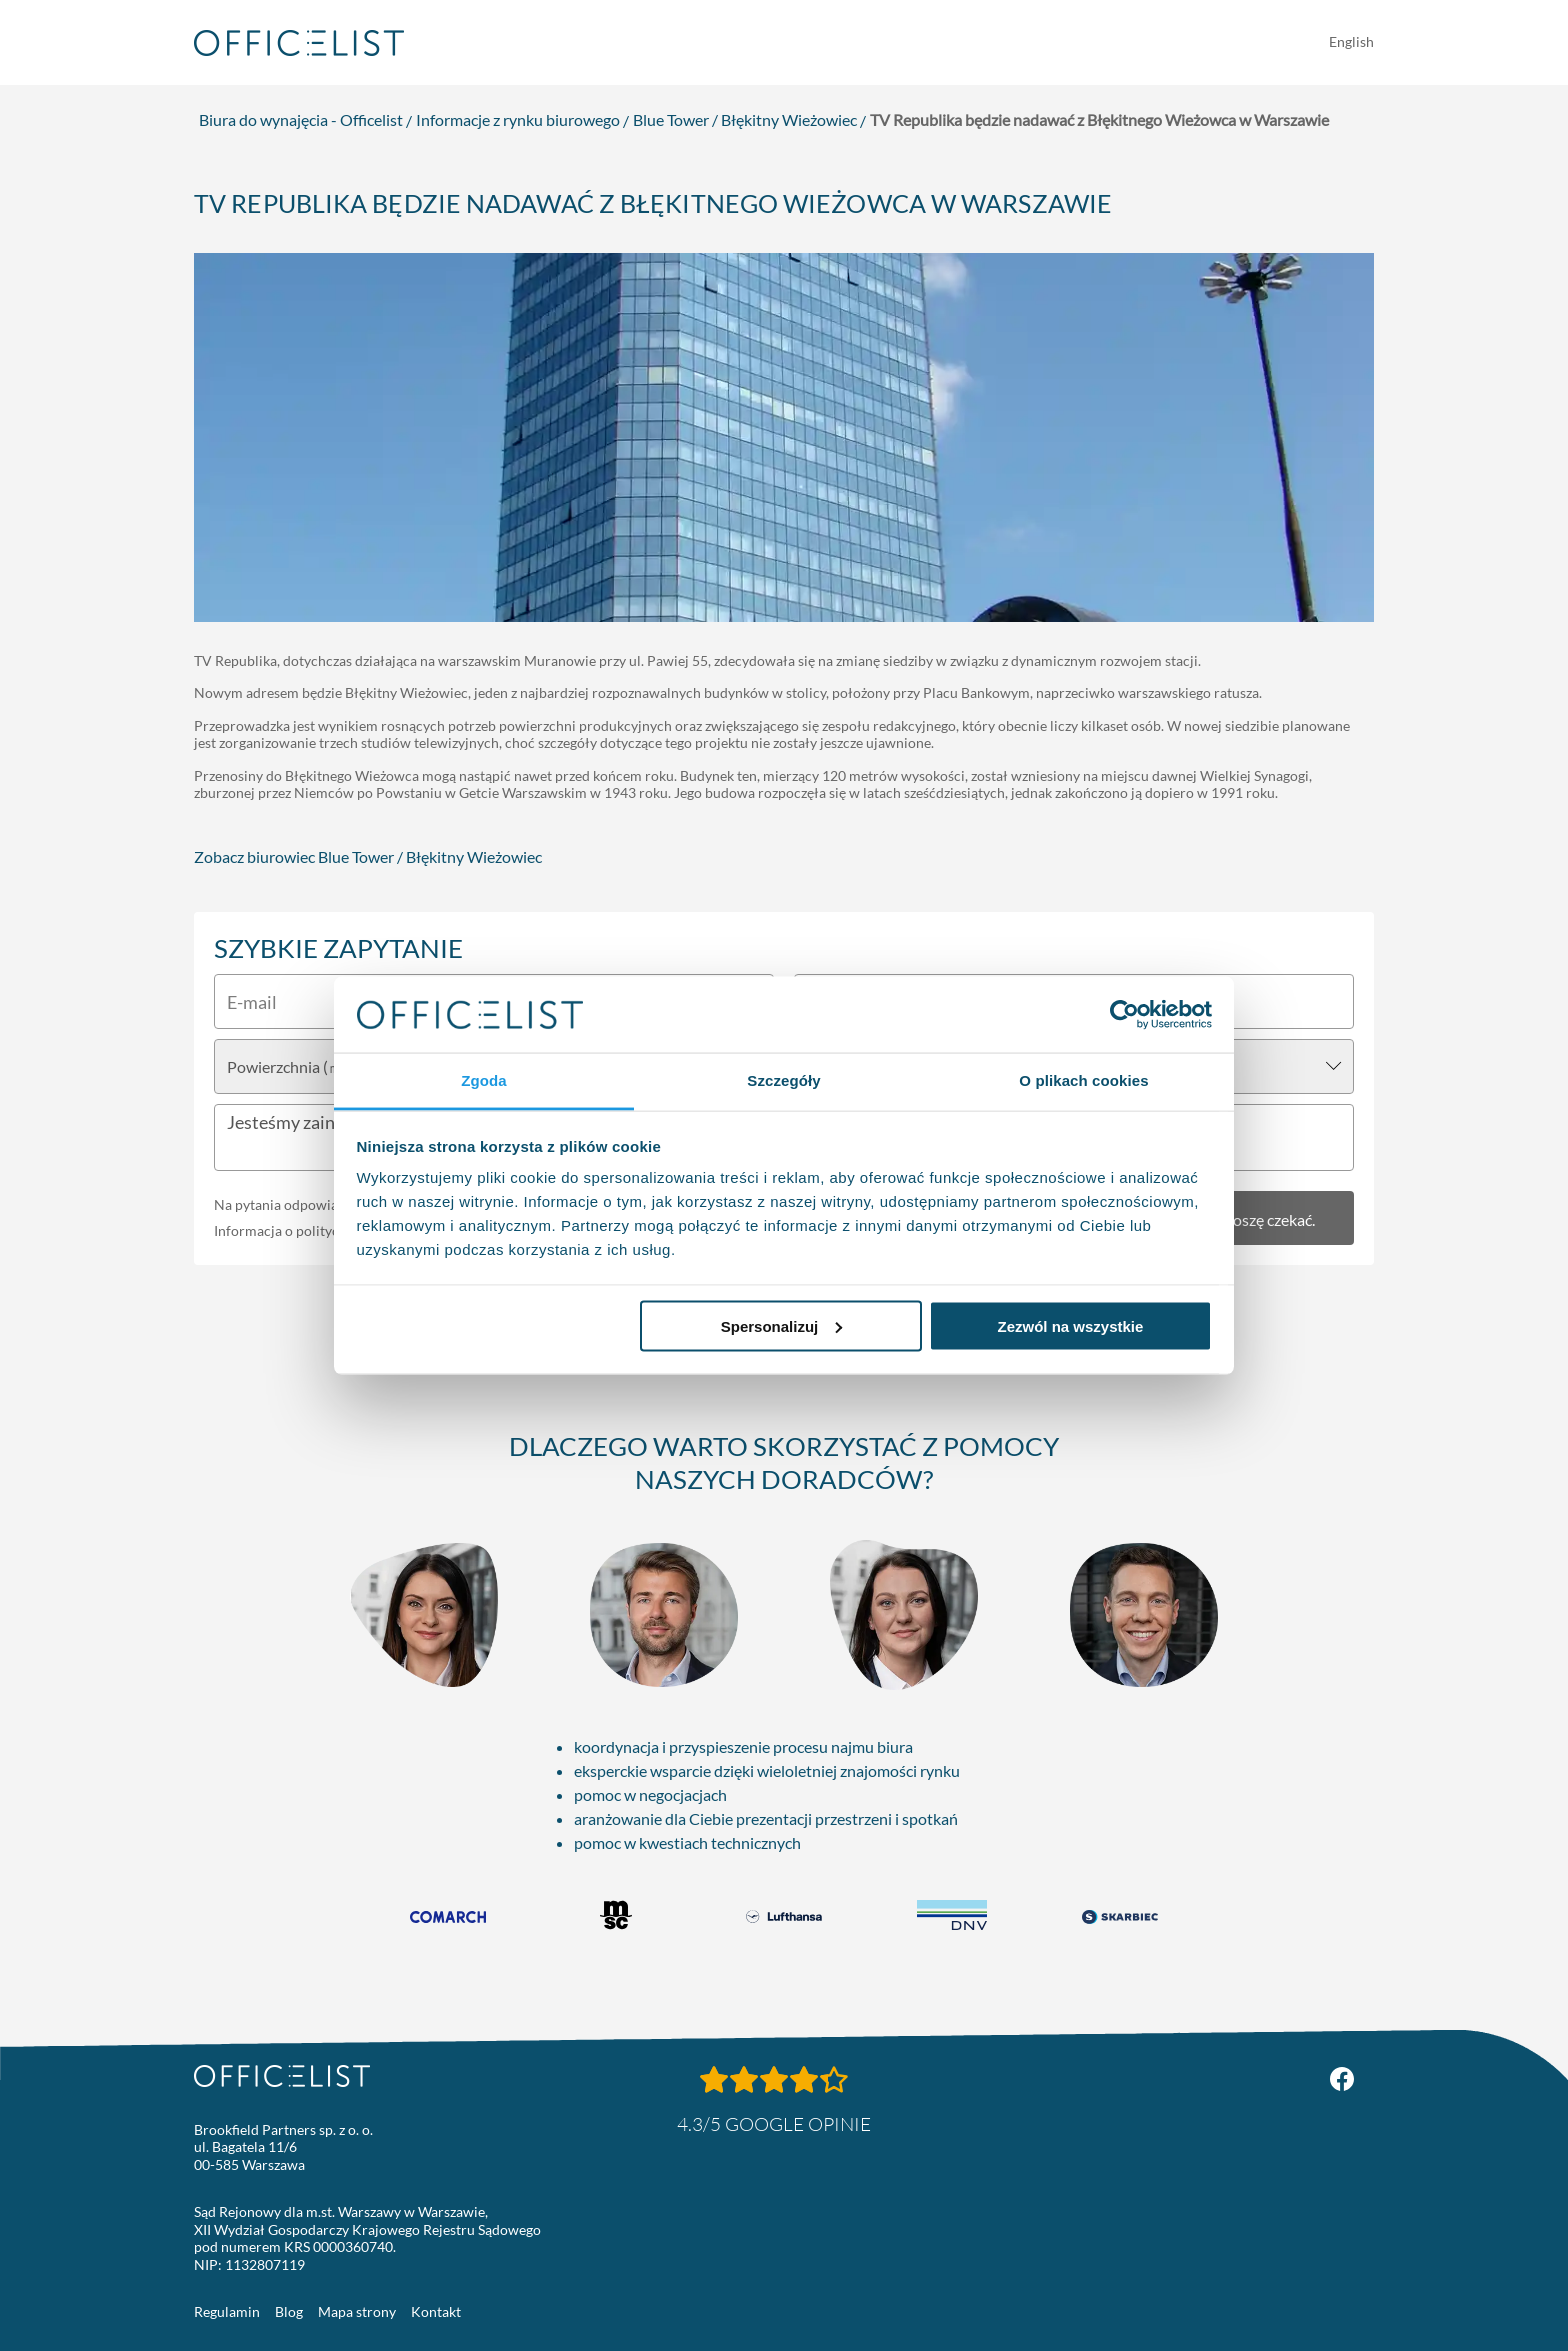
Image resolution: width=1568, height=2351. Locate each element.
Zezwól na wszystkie (1070, 1325)
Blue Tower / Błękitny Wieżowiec (745, 119)
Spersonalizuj (782, 1325)
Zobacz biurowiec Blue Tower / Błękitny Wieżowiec (368, 856)
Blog (289, 2311)
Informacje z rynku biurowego (518, 119)
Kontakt (436, 2311)
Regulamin (227, 2311)
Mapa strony (357, 2311)
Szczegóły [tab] (783, 1080)
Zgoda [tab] (484, 1080)
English (1351, 41)
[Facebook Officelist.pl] (1342, 2079)
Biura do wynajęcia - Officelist (301, 119)
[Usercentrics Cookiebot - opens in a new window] (1124, 1014)
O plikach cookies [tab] (1083, 1080)
